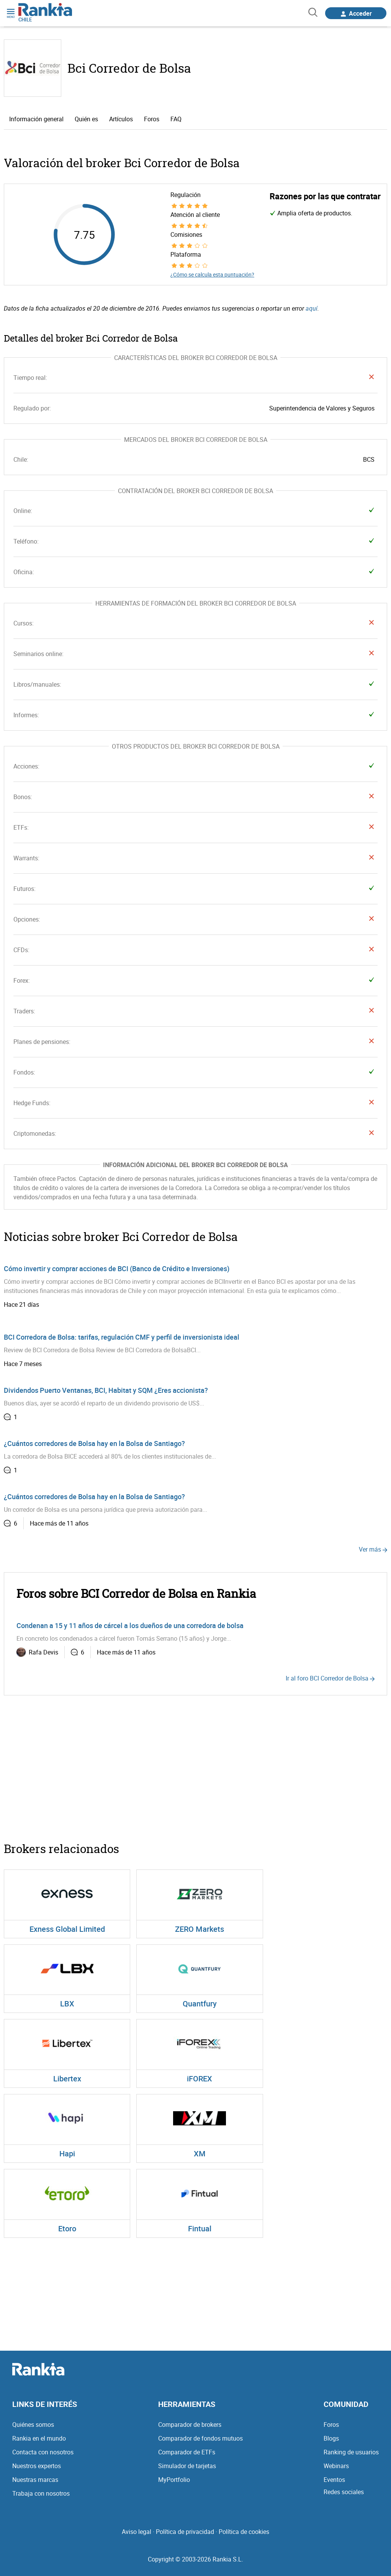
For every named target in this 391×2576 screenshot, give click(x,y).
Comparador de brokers (189, 2424)
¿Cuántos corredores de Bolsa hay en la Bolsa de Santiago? (94, 1443)
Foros (151, 119)
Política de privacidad (185, 2531)
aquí (311, 308)
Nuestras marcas (35, 2479)
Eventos (334, 2479)
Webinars (336, 2466)
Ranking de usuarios (351, 2452)
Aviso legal (136, 2531)
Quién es (86, 119)
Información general (36, 119)
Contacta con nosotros (43, 2452)
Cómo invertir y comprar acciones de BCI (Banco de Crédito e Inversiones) (116, 1268)
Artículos (121, 119)
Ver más (373, 1549)
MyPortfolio (174, 2479)
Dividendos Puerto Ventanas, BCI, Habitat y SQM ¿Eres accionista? (106, 1390)
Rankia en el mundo (39, 2438)
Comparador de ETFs (186, 2452)
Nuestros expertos (36, 2466)
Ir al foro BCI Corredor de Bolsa (330, 1678)
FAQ (176, 119)
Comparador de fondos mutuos (200, 2438)
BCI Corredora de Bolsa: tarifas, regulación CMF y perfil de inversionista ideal (121, 1337)
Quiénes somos (33, 2424)
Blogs (331, 2438)
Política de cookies (244, 2531)
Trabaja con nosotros (41, 2493)
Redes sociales (344, 2492)
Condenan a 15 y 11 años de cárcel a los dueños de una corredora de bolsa (130, 1625)
